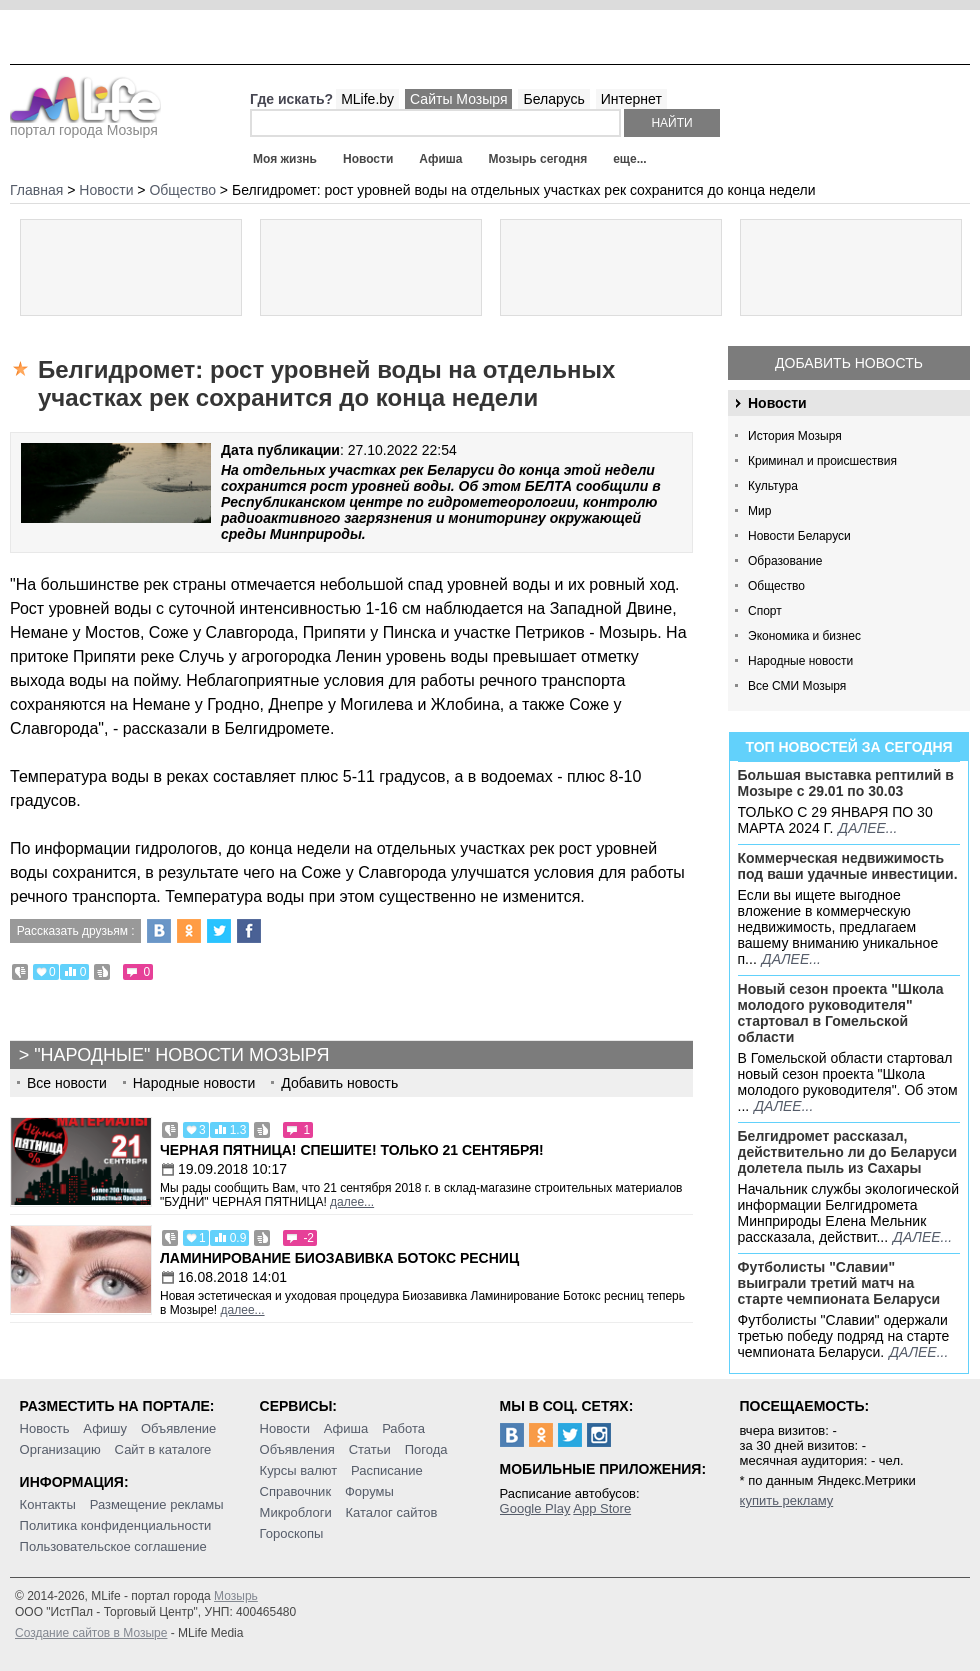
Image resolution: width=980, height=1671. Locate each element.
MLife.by (367, 99)
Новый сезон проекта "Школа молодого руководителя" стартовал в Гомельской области (841, 1013)
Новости (368, 159)
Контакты (48, 1504)
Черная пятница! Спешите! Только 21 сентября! (352, 1150)
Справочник (296, 1491)
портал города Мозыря (85, 124)
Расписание (387, 1470)
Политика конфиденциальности (116, 1525)
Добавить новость (849, 363)
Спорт (765, 611)
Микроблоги (296, 1512)
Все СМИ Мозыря (797, 686)
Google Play (535, 1508)
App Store (602, 1508)
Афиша (440, 159)
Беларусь (553, 99)
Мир (759, 511)
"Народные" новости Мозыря (181, 1055)
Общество (776, 586)
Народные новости (800, 661)
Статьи (370, 1449)
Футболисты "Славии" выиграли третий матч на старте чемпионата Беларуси (839, 1283)
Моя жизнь (285, 159)
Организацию (60, 1449)
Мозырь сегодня (538, 159)
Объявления (297, 1449)
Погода (426, 1449)
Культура (773, 486)
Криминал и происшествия (822, 461)
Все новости (67, 1083)
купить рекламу (787, 1500)
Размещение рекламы (157, 1504)
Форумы (369, 1491)
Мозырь (236, 1596)
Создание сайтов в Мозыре (91, 1633)
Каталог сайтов (392, 1512)
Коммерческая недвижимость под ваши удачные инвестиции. (848, 866)
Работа (403, 1428)
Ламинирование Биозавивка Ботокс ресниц (339, 1258)
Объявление (178, 1428)
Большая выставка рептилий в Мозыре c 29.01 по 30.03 (846, 783)
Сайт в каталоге (163, 1449)
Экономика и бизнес (804, 636)
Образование (785, 561)
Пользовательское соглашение (113, 1546)
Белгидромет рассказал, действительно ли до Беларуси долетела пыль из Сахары (848, 1152)
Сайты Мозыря (458, 99)
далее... (867, 828)
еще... (629, 159)
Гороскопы (292, 1533)
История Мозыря (795, 436)
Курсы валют (299, 1470)
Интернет (631, 99)
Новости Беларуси (799, 536)
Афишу (105, 1428)
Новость (45, 1428)
